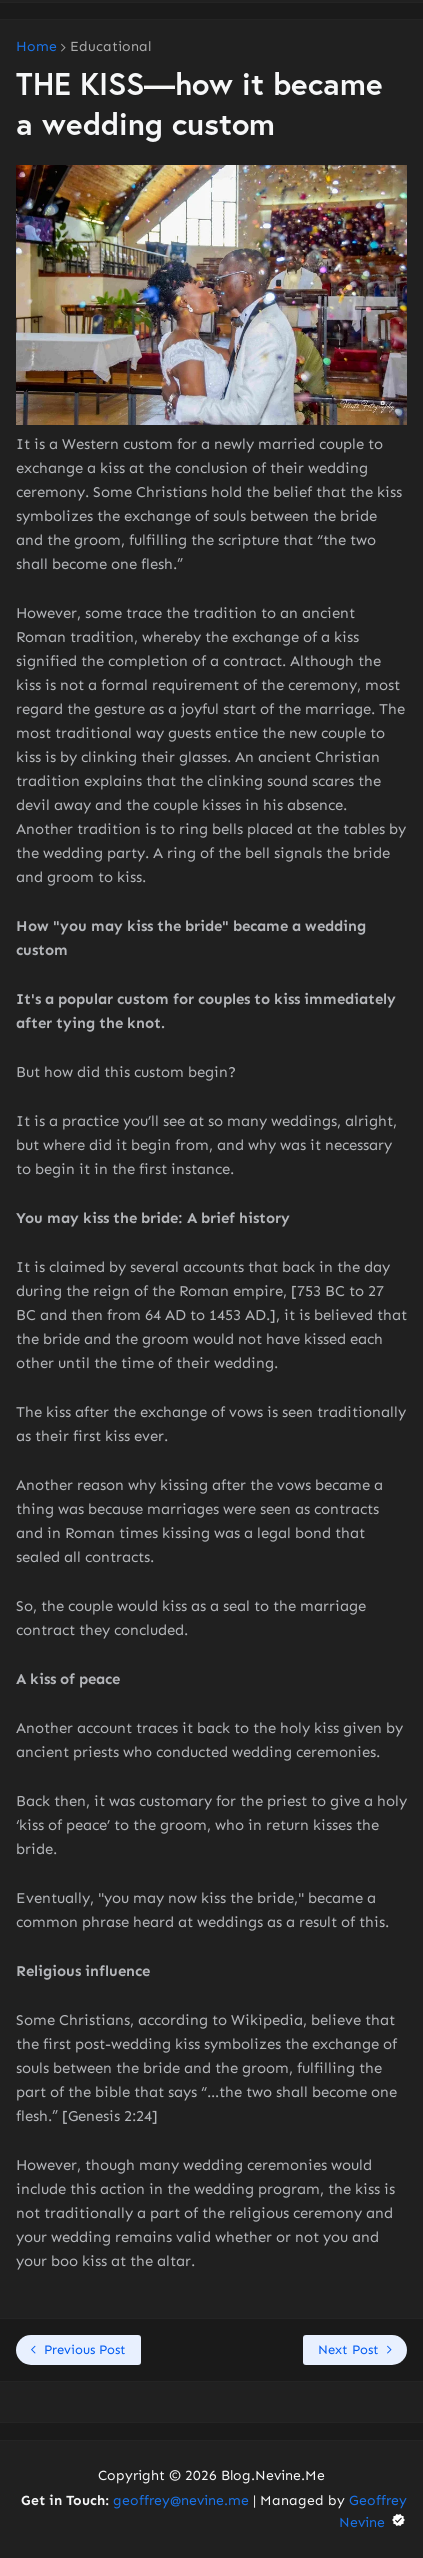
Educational (110, 47)
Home (36, 47)
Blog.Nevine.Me (273, 2475)
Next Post (348, 2349)
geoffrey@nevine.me (181, 2500)
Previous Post (85, 2349)
